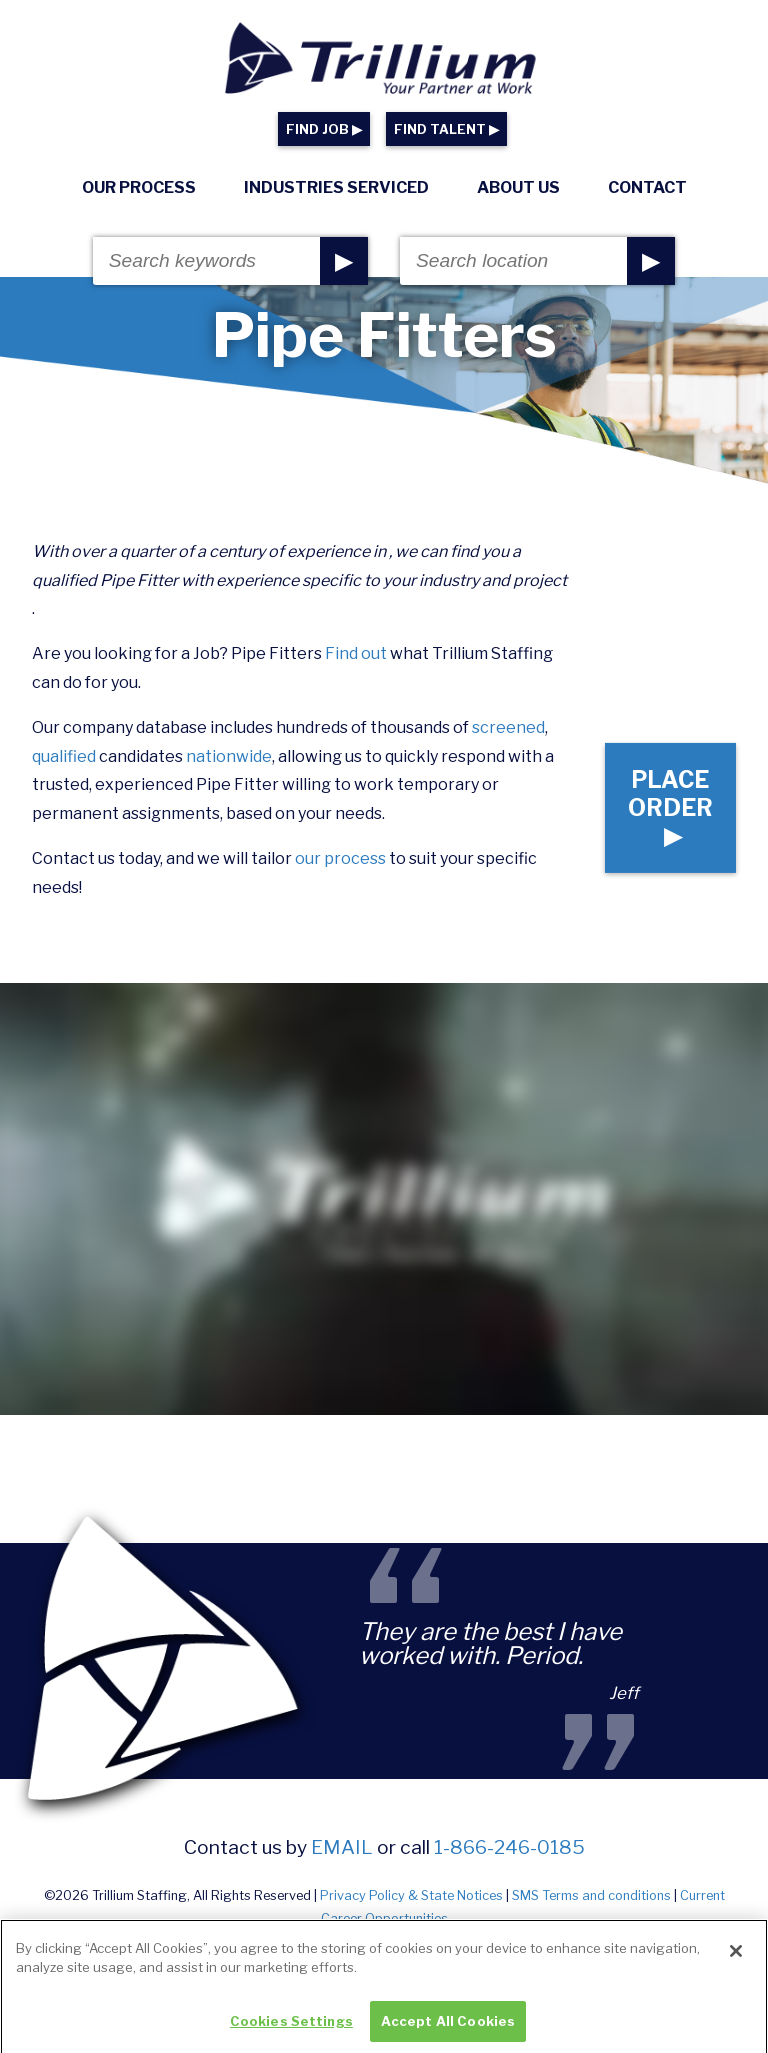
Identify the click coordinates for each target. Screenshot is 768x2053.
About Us (518, 187)
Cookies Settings (291, 2030)
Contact (647, 187)
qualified (64, 756)
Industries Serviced (336, 187)
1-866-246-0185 (509, 1847)
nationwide (229, 756)
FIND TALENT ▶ (446, 129)
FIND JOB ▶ (324, 129)
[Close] (736, 1959)
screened (508, 727)
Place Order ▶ (670, 807)
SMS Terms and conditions (591, 1895)
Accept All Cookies (448, 2030)
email (342, 1847)
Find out (356, 653)
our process (340, 858)
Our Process (139, 187)
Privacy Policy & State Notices (411, 1895)
